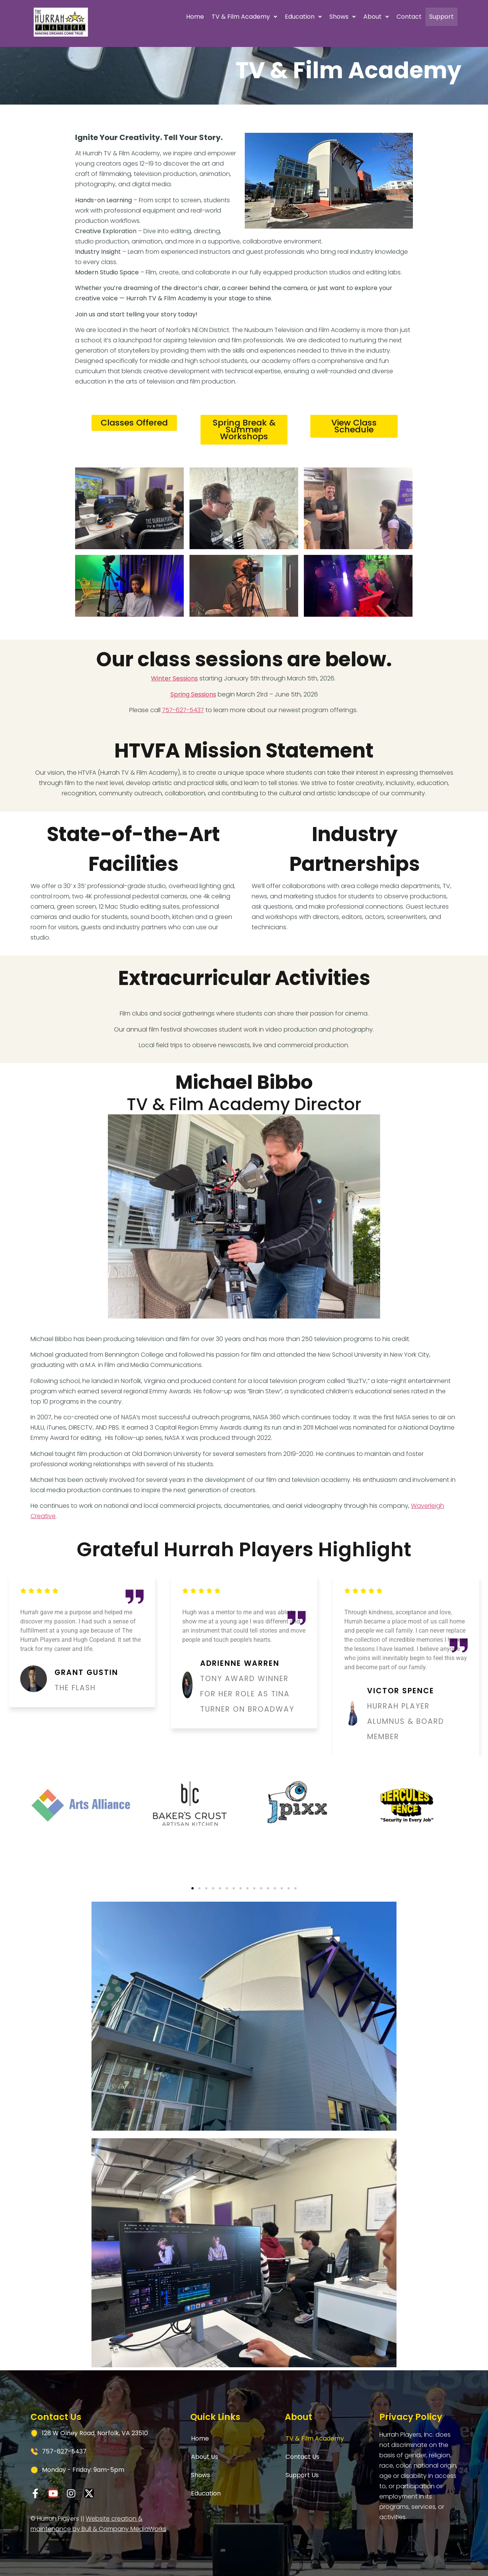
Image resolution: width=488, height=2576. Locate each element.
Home (161, 16)
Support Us (302, 2475)
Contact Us (302, 2456)
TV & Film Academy (211, 16)
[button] (210, 17)
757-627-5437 (183, 710)
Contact (375, 16)
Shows (309, 16)
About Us (204, 2456)
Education (269, 16)
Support (425, 17)
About (342, 16)
